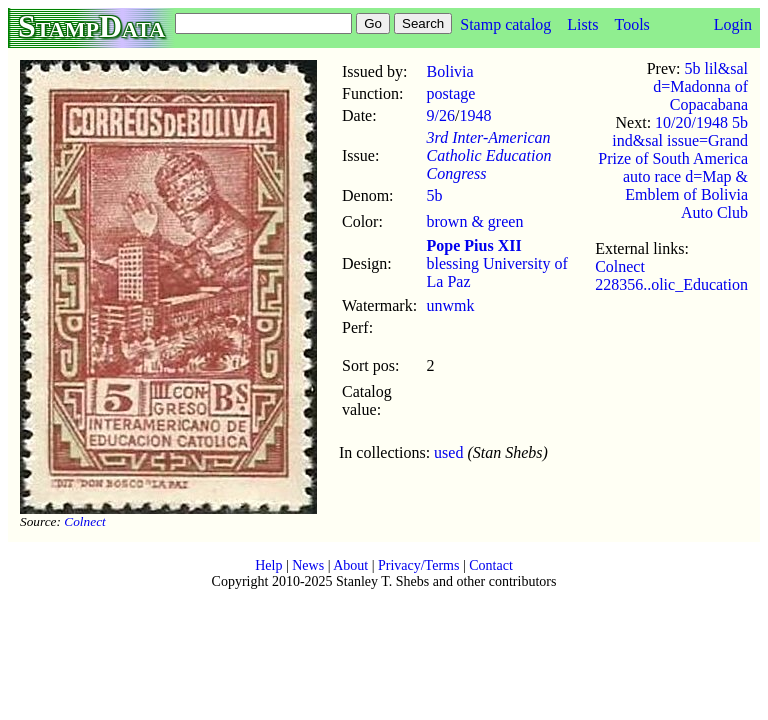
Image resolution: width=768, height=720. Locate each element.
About (350, 565)
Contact (491, 565)
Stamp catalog (505, 24)
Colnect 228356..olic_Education (671, 275)
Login (733, 24)
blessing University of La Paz (497, 263)
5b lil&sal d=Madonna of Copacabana (700, 86)
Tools (631, 24)
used (448, 452)
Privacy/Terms (418, 565)
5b (435, 195)
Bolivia (450, 71)
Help (268, 565)
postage (451, 93)
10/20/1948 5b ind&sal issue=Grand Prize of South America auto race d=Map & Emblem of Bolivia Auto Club (673, 167)
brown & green (475, 221)
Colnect (84, 521)
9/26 (441, 115)
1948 (475, 115)
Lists (582, 24)
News (308, 565)
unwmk (451, 305)
